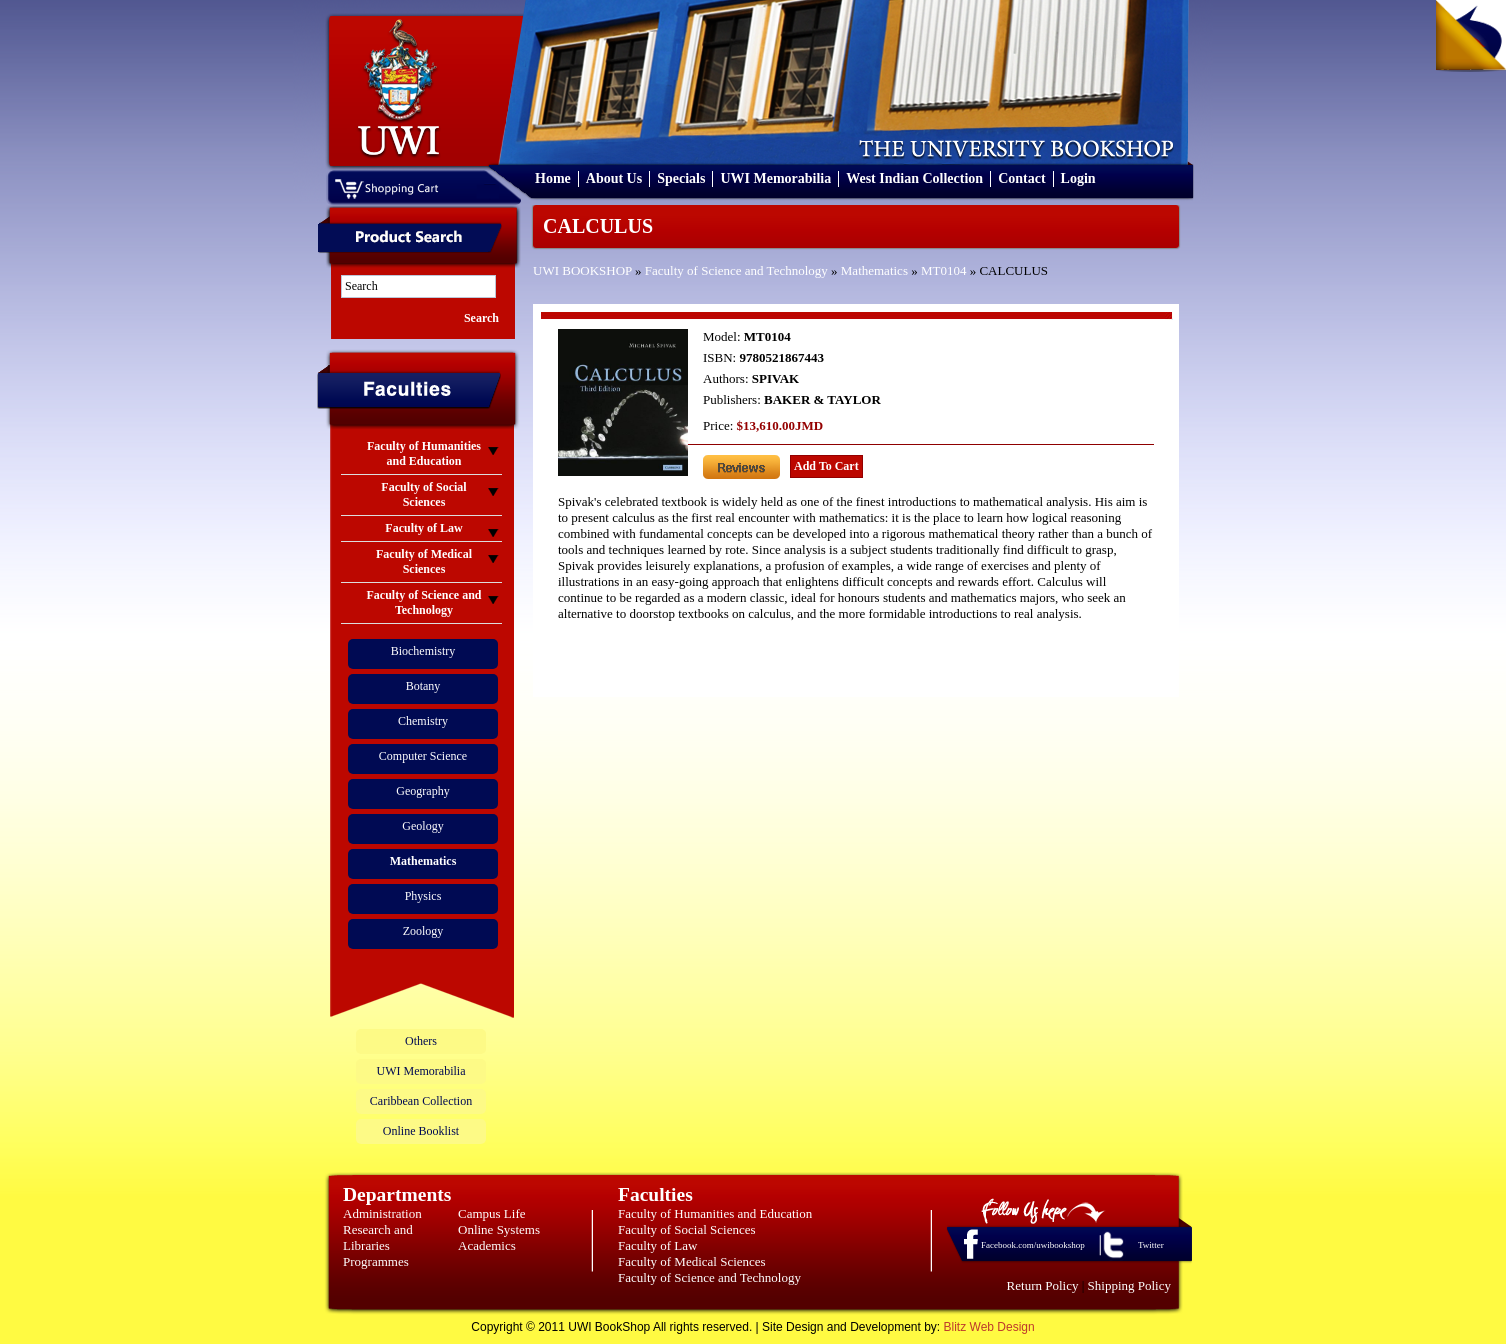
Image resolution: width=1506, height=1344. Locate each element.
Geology (422, 826)
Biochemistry (423, 651)
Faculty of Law (657, 1245)
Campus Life (492, 1213)
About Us (614, 178)
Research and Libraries (378, 1237)
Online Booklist (421, 1131)
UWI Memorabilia (775, 178)
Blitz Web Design (989, 1327)
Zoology (423, 931)
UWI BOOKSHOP (582, 270)
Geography (422, 791)
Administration (382, 1213)
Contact (1021, 178)
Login (1078, 178)
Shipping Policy (1129, 1285)
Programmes (376, 1261)
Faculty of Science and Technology (736, 270)
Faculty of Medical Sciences (692, 1261)
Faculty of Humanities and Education (715, 1213)
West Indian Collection (914, 178)
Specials (681, 178)
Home (553, 178)
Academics (487, 1245)
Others (421, 1041)
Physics (423, 896)
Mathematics (874, 270)
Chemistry (423, 721)
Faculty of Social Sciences (687, 1229)
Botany (423, 686)
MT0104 (944, 270)
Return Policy (1043, 1285)
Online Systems (499, 1229)
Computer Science (423, 756)
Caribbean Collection (421, 1101)
